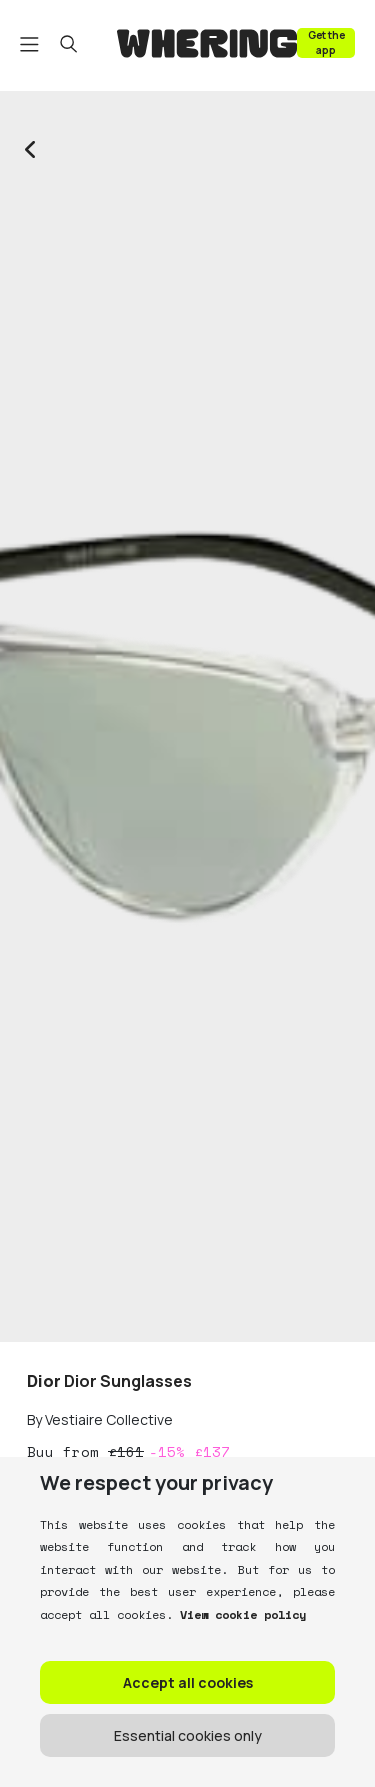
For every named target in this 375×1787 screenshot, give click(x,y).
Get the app (326, 42)
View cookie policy (239, 1614)
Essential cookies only (188, 1735)
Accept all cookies (188, 1682)
